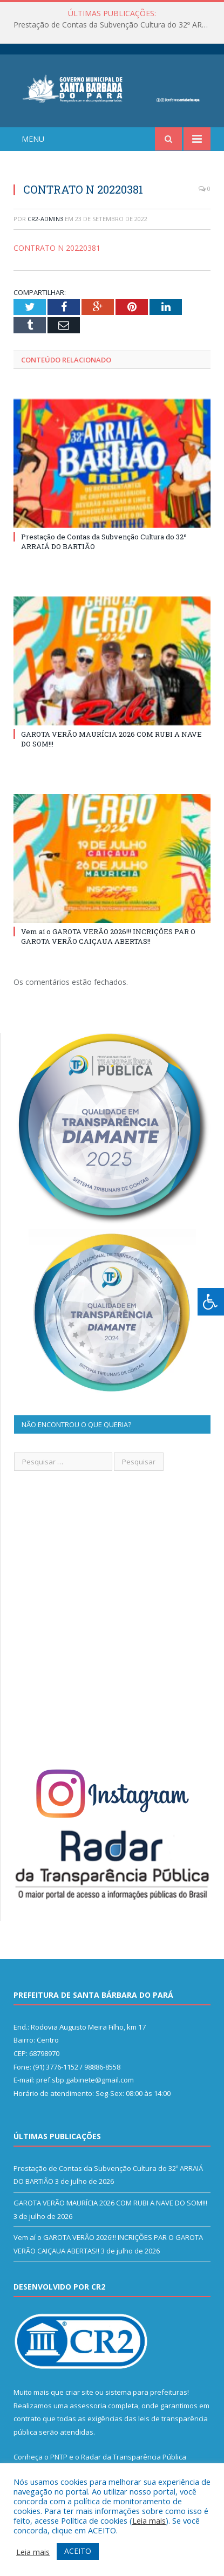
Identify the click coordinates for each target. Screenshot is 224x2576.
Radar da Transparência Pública (133, 2457)
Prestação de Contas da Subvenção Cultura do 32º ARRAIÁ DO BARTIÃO (114, 25)
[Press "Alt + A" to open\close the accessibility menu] (211, 1302)
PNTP (58, 2457)
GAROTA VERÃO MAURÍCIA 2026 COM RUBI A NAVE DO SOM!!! (110, 2203)
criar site (79, 2392)
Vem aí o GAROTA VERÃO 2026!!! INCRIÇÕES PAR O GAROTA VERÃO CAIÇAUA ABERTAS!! (108, 936)
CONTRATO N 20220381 (56, 248)
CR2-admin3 (45, 219)
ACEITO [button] (77, 2551)
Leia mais (149, 2520)
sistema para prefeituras (146, 2392)
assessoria (88, 2405)
